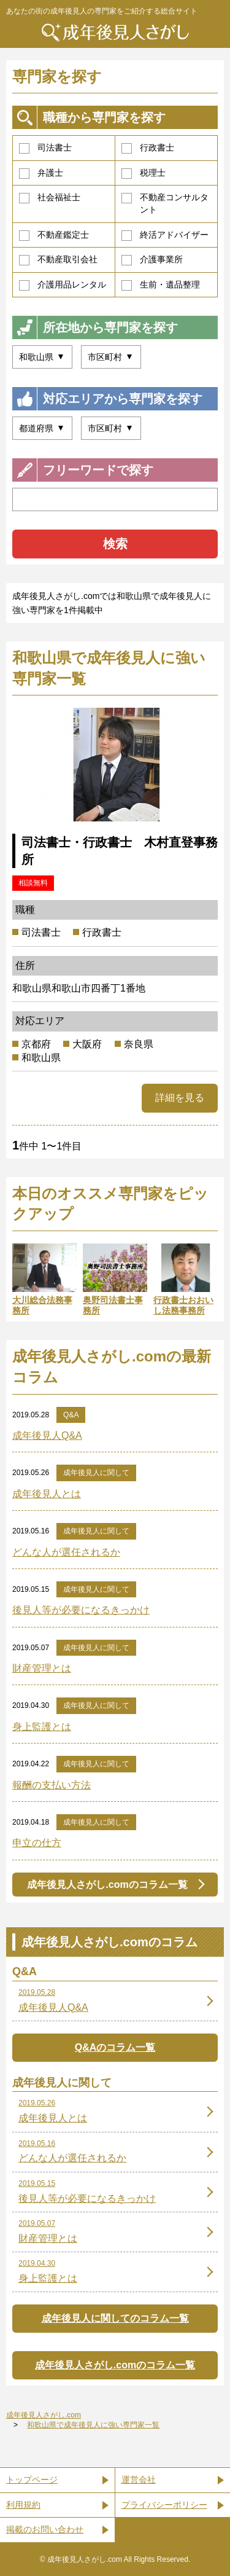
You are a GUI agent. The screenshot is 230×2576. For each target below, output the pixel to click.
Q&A (71, 1415)
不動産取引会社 (58, 259)
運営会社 (138, 2479)
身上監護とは (41, 1726)
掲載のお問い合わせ (44, 2529)
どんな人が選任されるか (66, 1552)
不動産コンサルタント (165, 203)
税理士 (143, 173)
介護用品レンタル (62, 285)
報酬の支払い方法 (51, 1785)
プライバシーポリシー (164, 2505)
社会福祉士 (49, 197)
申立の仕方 (36, 1843)
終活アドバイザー (165, 235)
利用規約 (23, 2505)
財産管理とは (41, 1668)
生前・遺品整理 (160, 285)
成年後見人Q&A (47, 1435)
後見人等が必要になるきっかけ (81, 1610)
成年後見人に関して (96, 1472)
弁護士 (41, 173)
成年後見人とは (46, 1494)
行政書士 (147, 148)
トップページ (32, 2479)
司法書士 (45, 148)
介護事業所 (152, 259)
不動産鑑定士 (54, 235)
